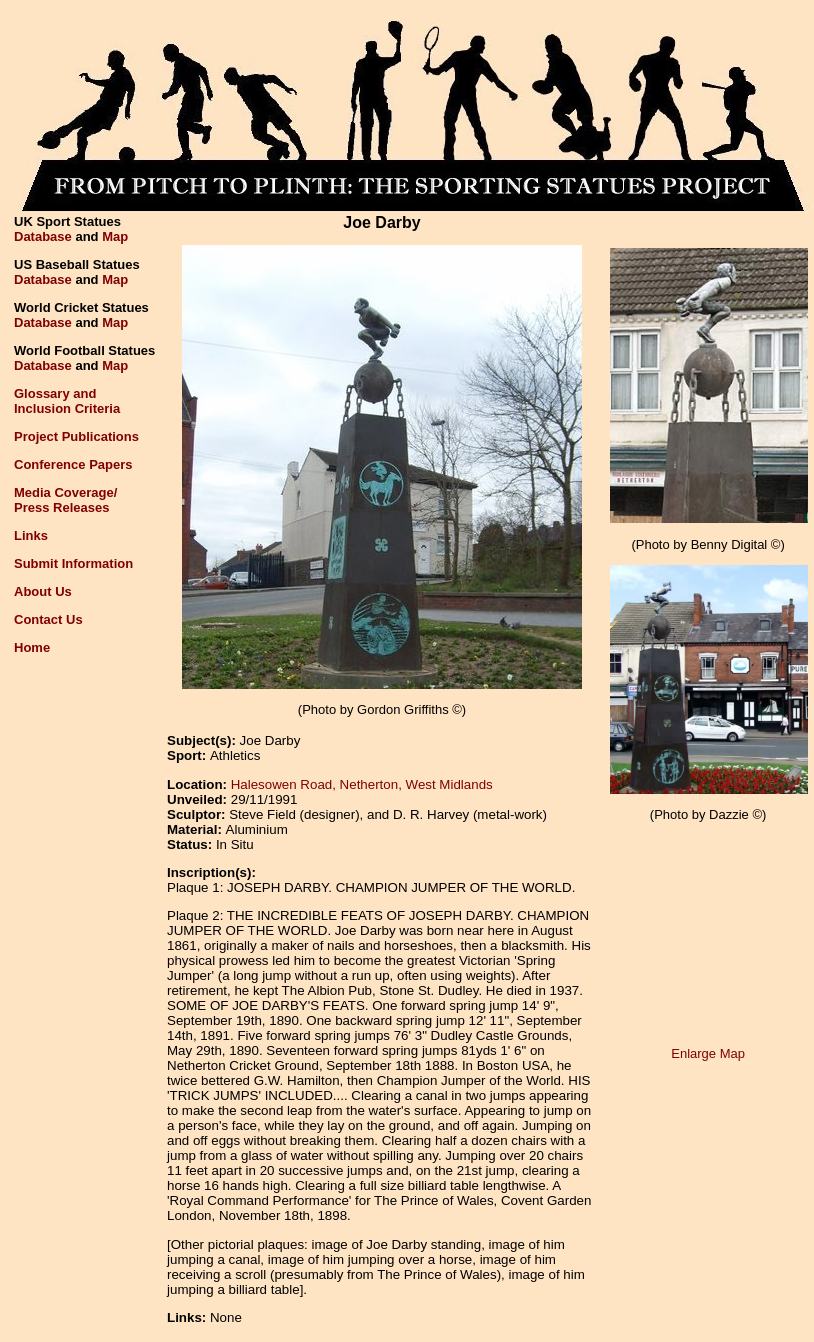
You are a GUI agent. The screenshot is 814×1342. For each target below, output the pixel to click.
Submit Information (73, 563)
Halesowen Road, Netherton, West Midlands (362, 784)
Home (32, 647)
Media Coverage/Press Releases (65, 500)
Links (31, 535)
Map (115, 236)
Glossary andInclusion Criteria (67, 401)
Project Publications (76, 436)
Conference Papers (73, 464)
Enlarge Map (708, 1053)
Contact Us (48, 619)
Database (43, 236)
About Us (43, 591)
